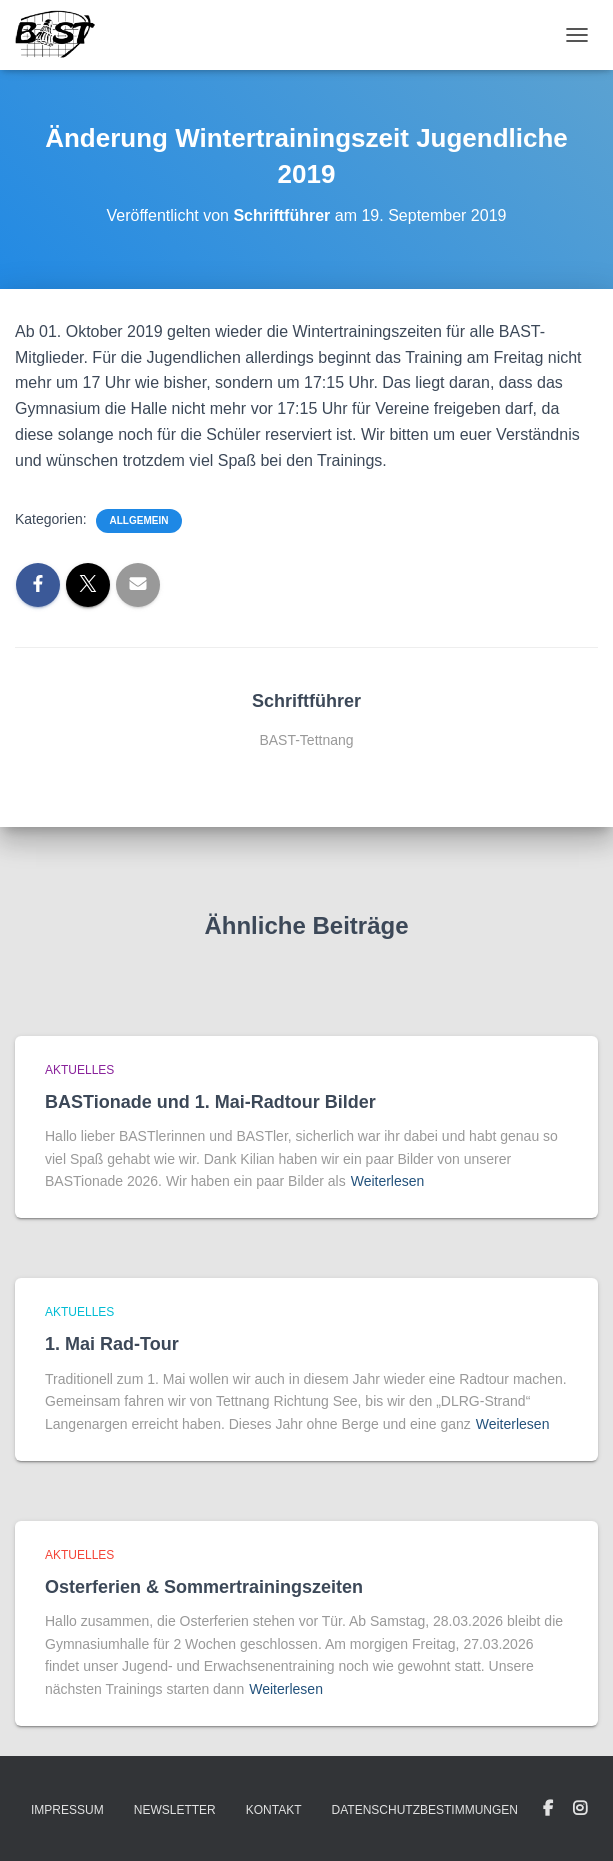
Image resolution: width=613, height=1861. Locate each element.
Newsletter (175, 1810)
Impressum (67, 1810)
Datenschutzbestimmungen (425, 1810)
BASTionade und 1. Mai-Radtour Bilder (210, 1102)
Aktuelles (79, 1070)
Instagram (580, 1809)
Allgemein (139, 520)
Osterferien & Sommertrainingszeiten (204, 1587)
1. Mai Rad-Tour (112, 1344)
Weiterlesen (388, 1181)
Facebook (548, 1809)
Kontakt (274, 1810)
